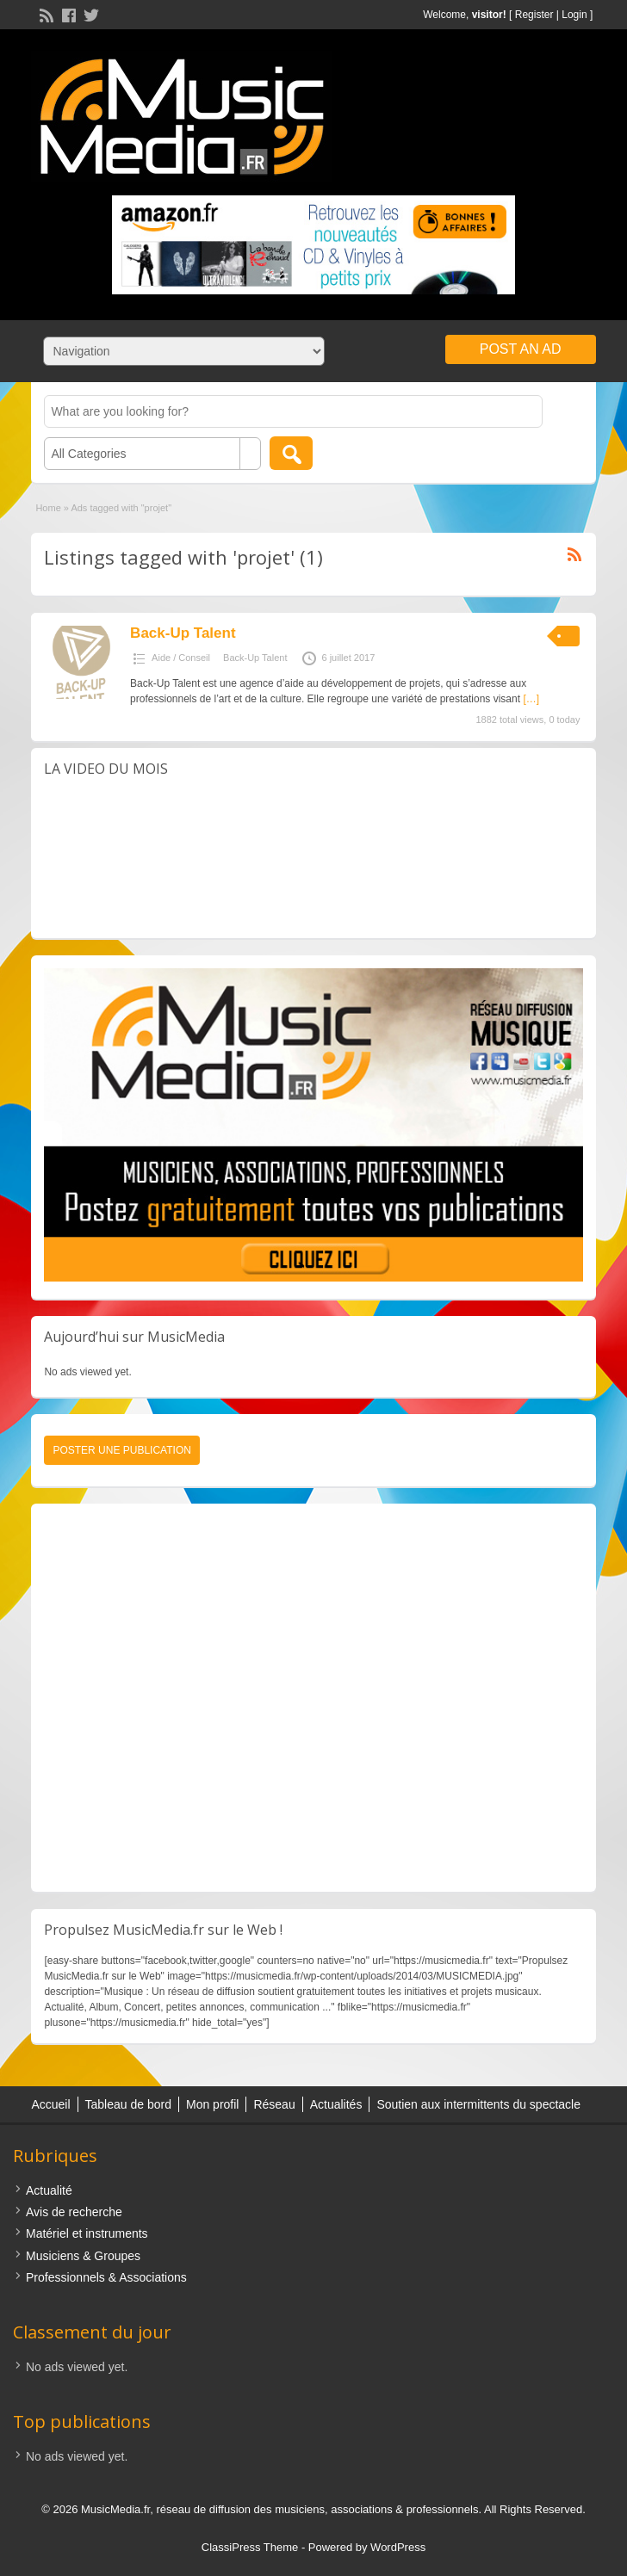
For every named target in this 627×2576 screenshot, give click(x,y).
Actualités (336, 2104)
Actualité (49, 2190)
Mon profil (212, 2104)
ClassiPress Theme (250, 2547)
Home (47, 508)
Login (574, 15)
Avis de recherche (74, 2212)
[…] (531, 699)
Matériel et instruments (87, 2233)
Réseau (274, 2104)
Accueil (50, 2104)
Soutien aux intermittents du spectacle (478, 2104)
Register (534, 15)
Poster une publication (121, 1450)
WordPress (397, 2547)
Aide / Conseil (181, 657)
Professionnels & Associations (106, 2277)
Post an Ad (521, 349)
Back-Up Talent (183, 633)
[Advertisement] (313, 1698)
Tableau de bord (128, 2104)
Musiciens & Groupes (83, 2256)
